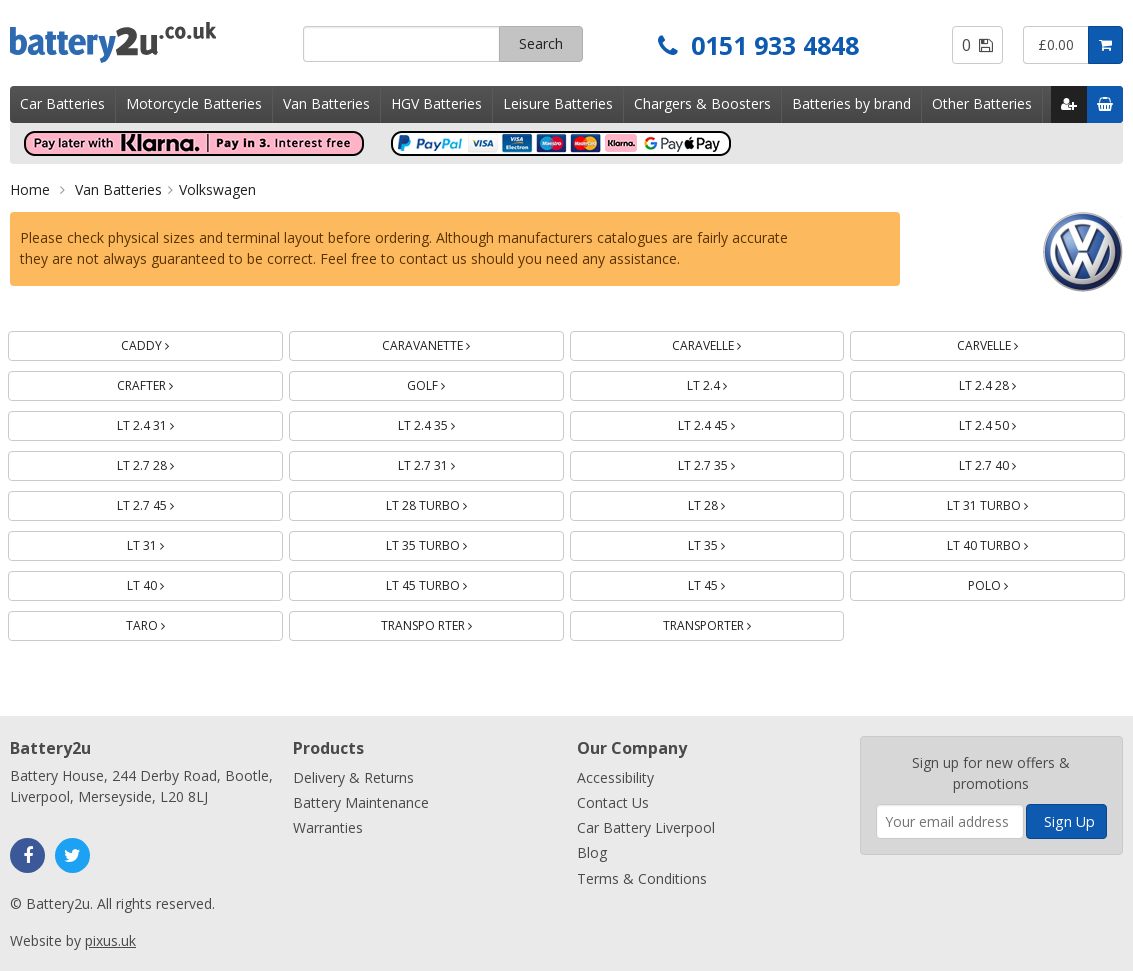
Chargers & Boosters (702, 103)
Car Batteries (62, 103)
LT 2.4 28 (1011, 382)
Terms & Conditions (642, 878)
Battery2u (149, 42)
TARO (169, 622)
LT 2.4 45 (730, 422)
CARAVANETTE (449, 342)
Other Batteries (982, 103)
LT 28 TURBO (450, 502)
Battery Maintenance (361, 802)
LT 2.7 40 (1011, 462)
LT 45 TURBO (450, 582)
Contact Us (613, 802)
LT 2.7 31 (450, 462)
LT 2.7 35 (730, 462)
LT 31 (169, 542)
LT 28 (730, 502)
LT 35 (730, 542)
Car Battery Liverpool (646, 827)
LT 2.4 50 (1011, 422)
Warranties (328, 827)
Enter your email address (876, 726)
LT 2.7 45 (169, 502)
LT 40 (169, 582)
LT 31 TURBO (1011, 502)
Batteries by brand (851, 103)
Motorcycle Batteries (194, 103)
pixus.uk (110, 940)
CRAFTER (168, 382)
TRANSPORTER (730, 622)
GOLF (449, 382)
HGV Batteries (436, 103)
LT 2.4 (730, 382)
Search (541, 43)
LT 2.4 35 (450, 422)
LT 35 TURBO (450, 542)
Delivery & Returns (353, 777)
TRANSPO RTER (450, 622)
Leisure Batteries (558, 103)
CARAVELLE (730, 342)
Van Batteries (326, 103)
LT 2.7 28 (169, 462)
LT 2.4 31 (169, 422)
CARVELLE (1011, 342)
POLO (1011, 582)
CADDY (168, 342)
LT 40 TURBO (1011, 542)
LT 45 (730, 582)
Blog (592, 852)
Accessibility (615, 777)
